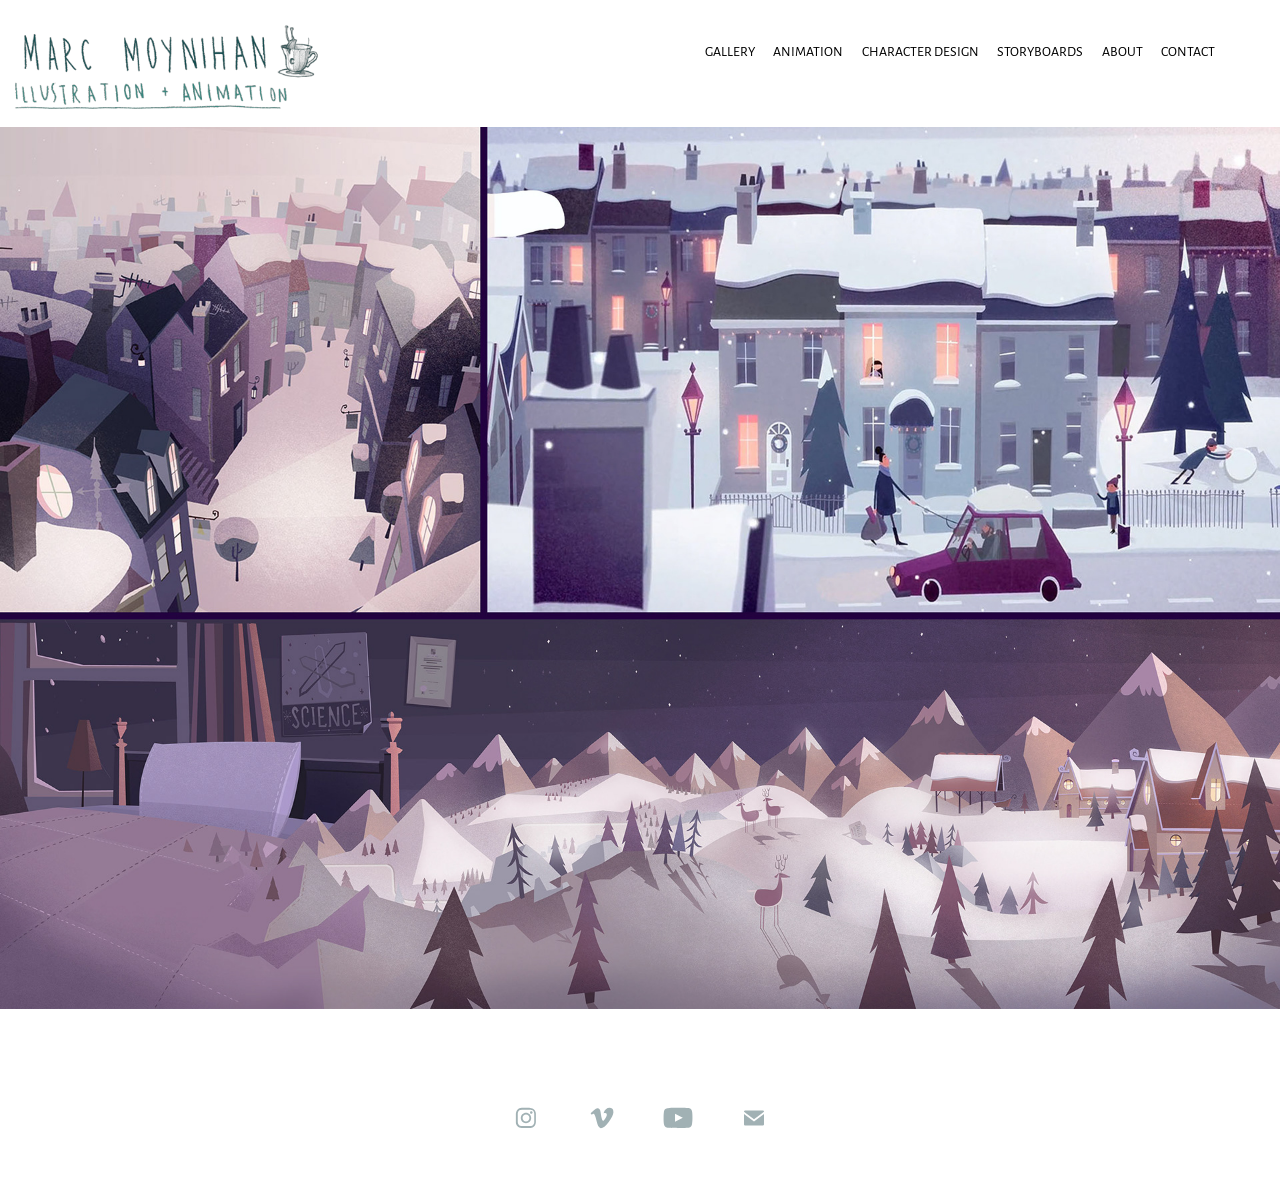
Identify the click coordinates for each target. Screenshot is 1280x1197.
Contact (1188, 51)
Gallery (730, 51)
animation (808, 51)
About (1122, 51)
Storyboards (1040, 51)
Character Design (920, 51)
